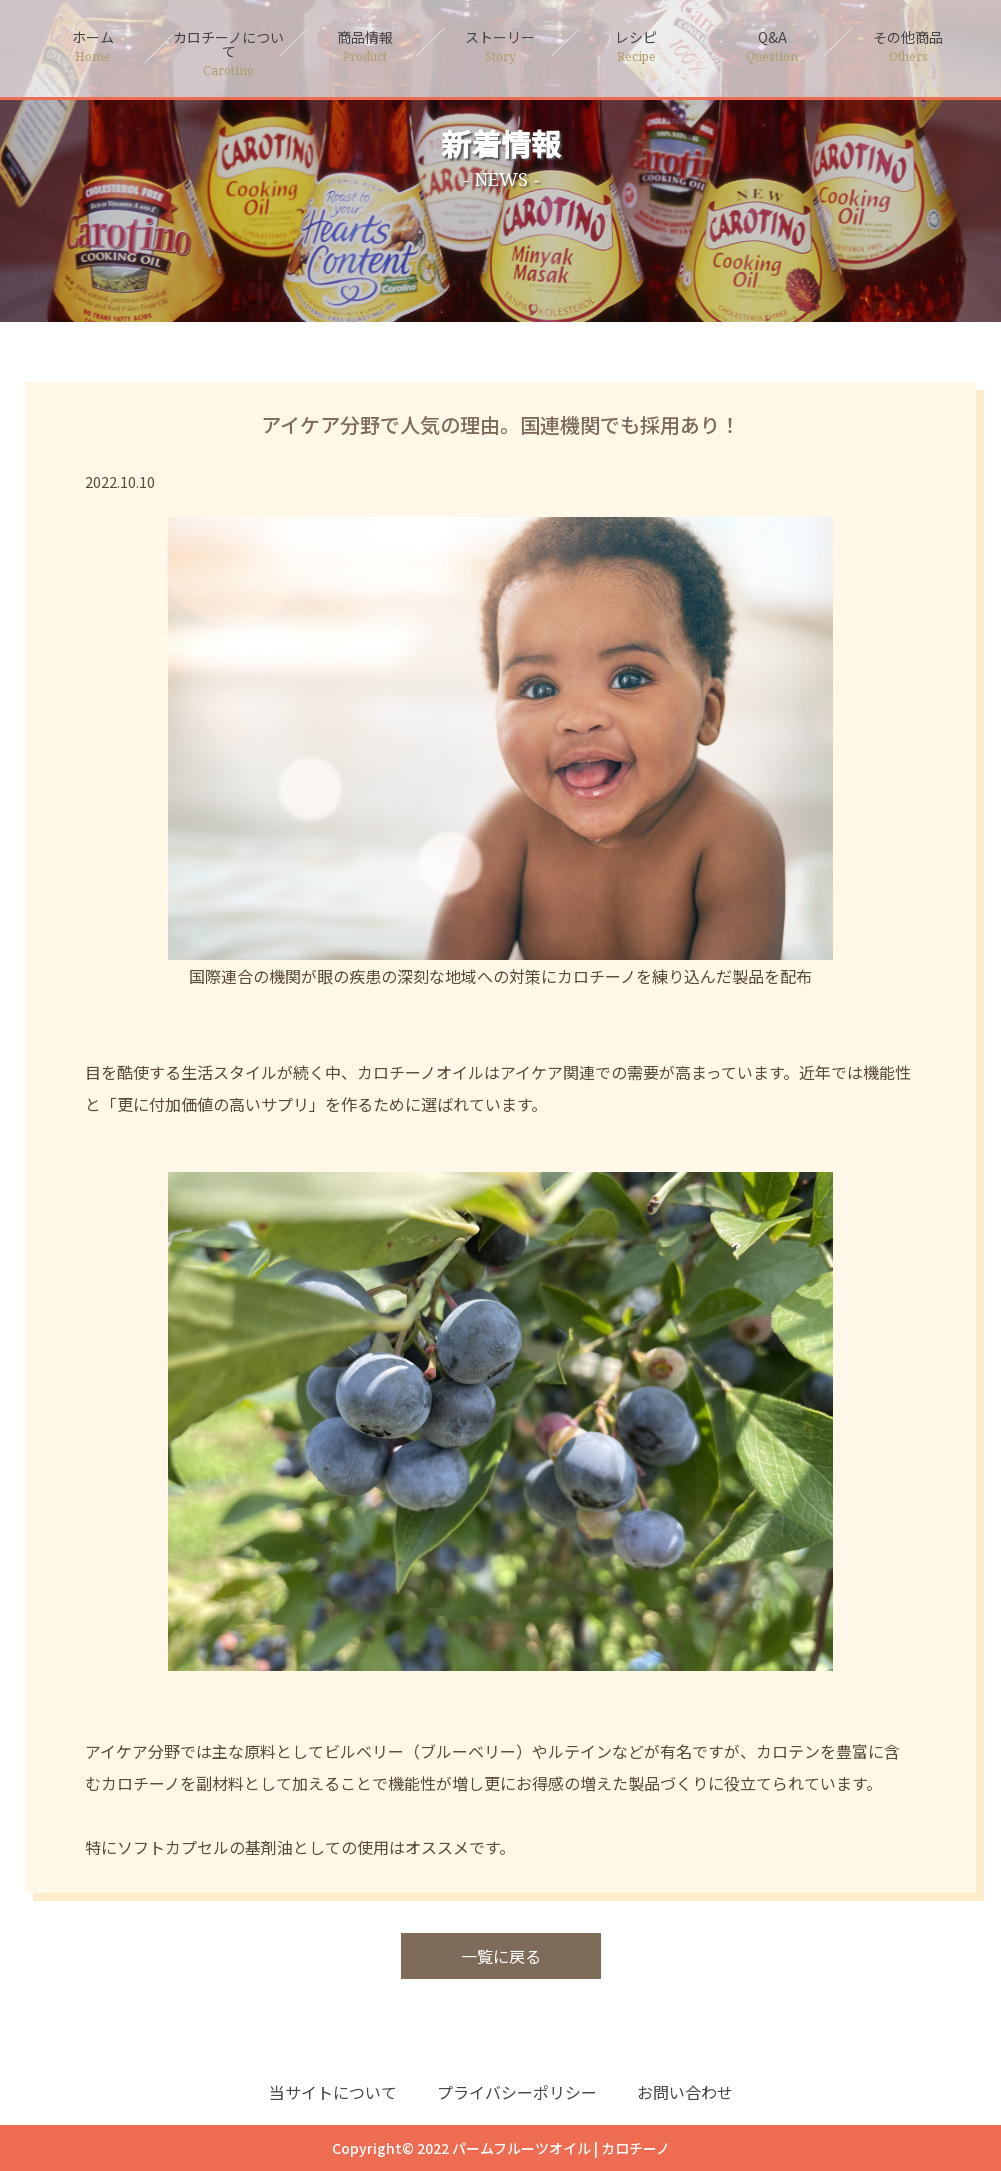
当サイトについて (333, 2092)
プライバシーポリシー (517, 2092)
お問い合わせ (685, 2092)
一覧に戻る (501, 1956)
